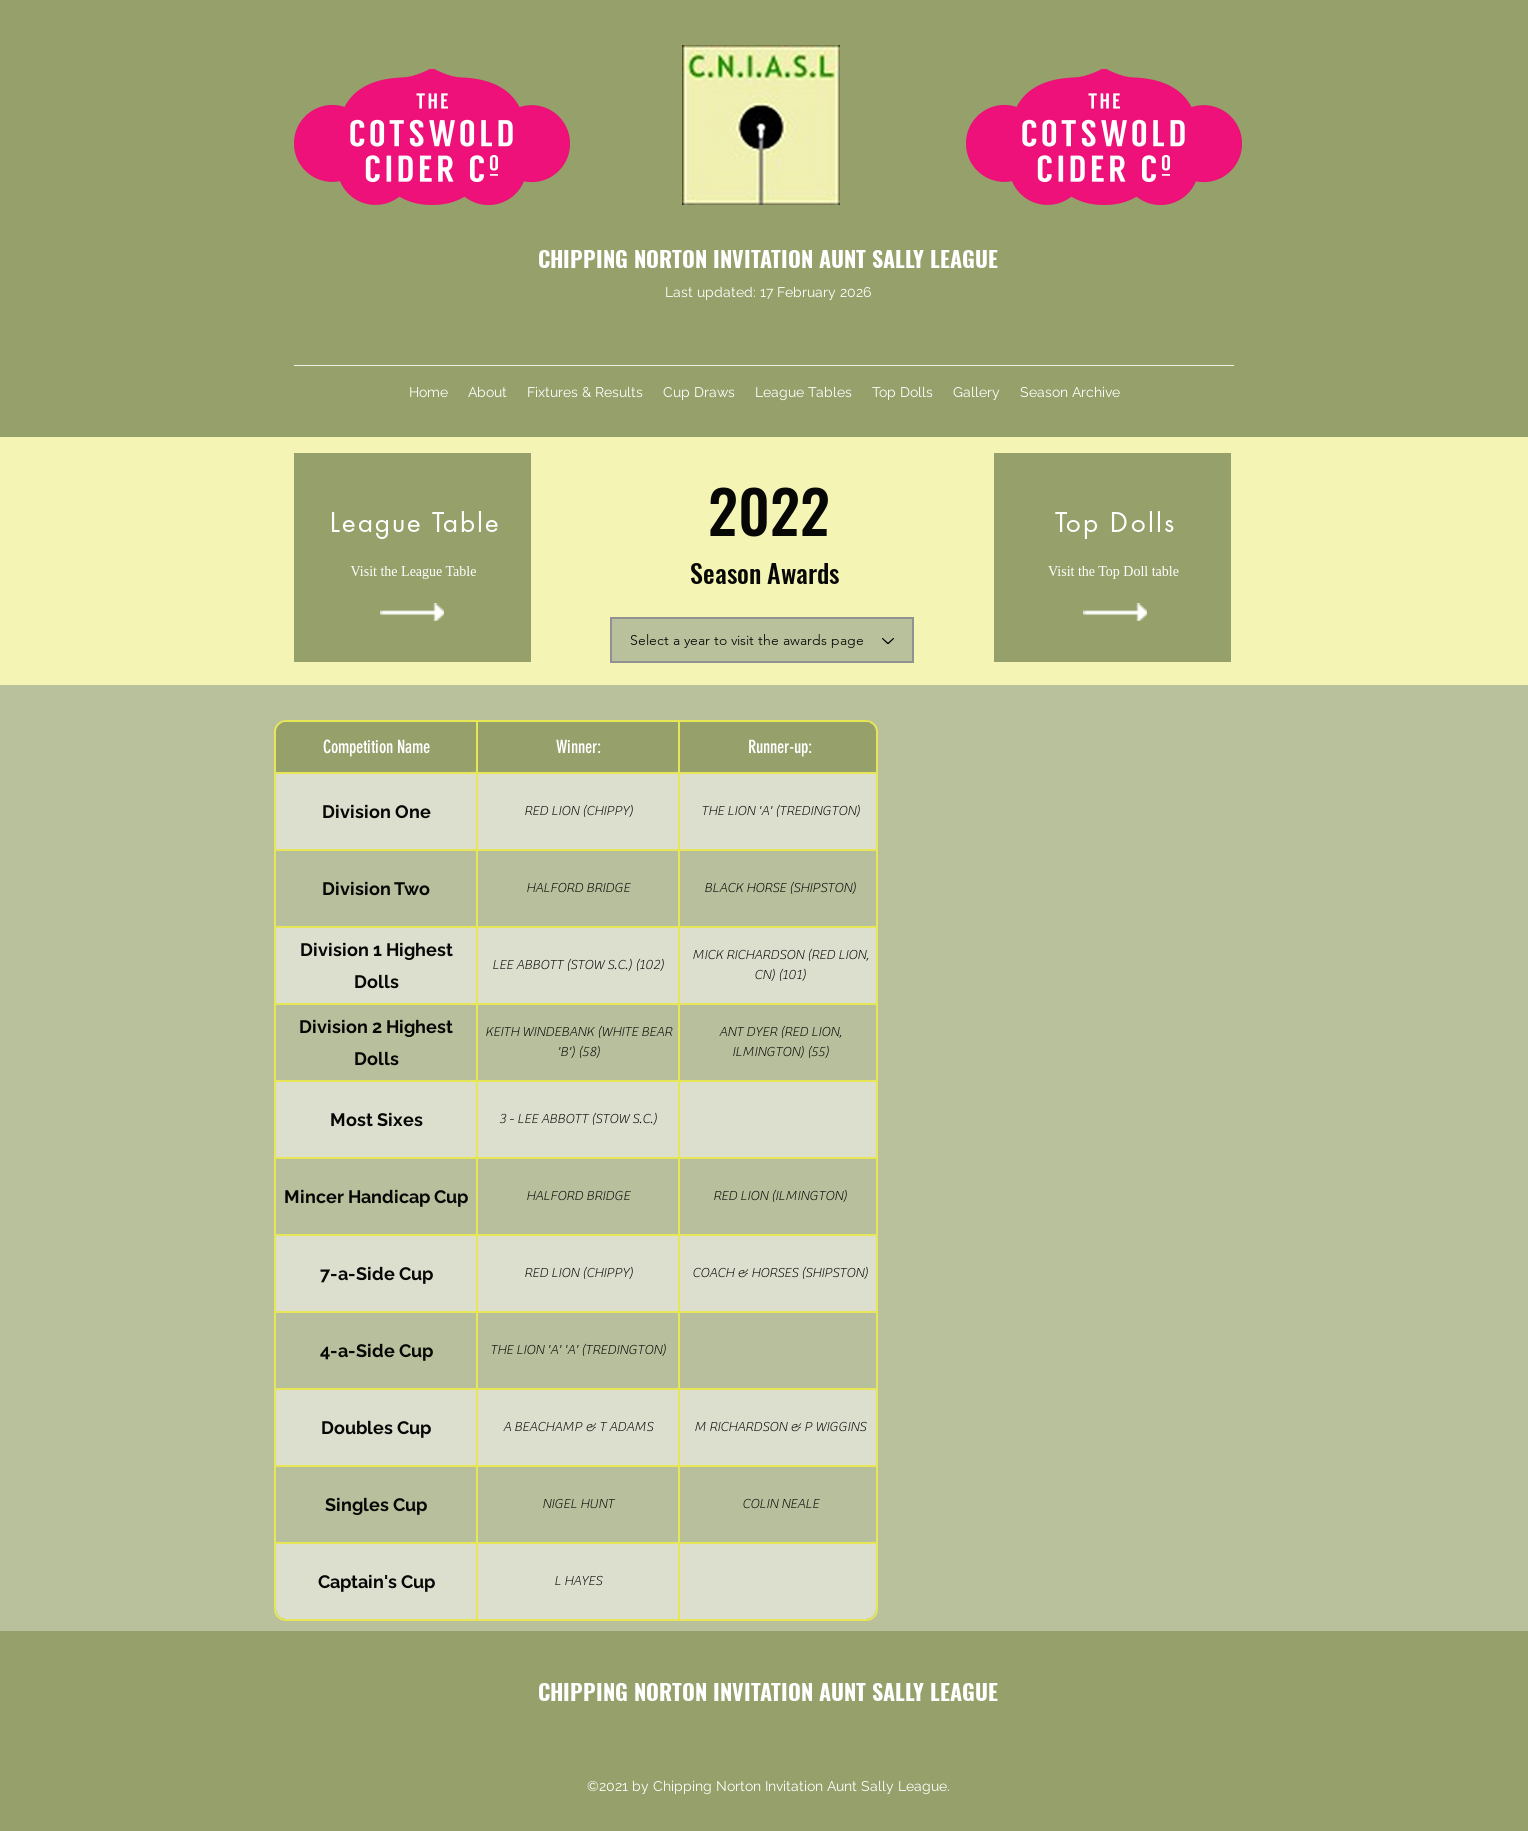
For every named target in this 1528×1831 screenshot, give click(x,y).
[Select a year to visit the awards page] (762, 640)
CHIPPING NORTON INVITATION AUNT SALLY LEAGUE (768, 258)
